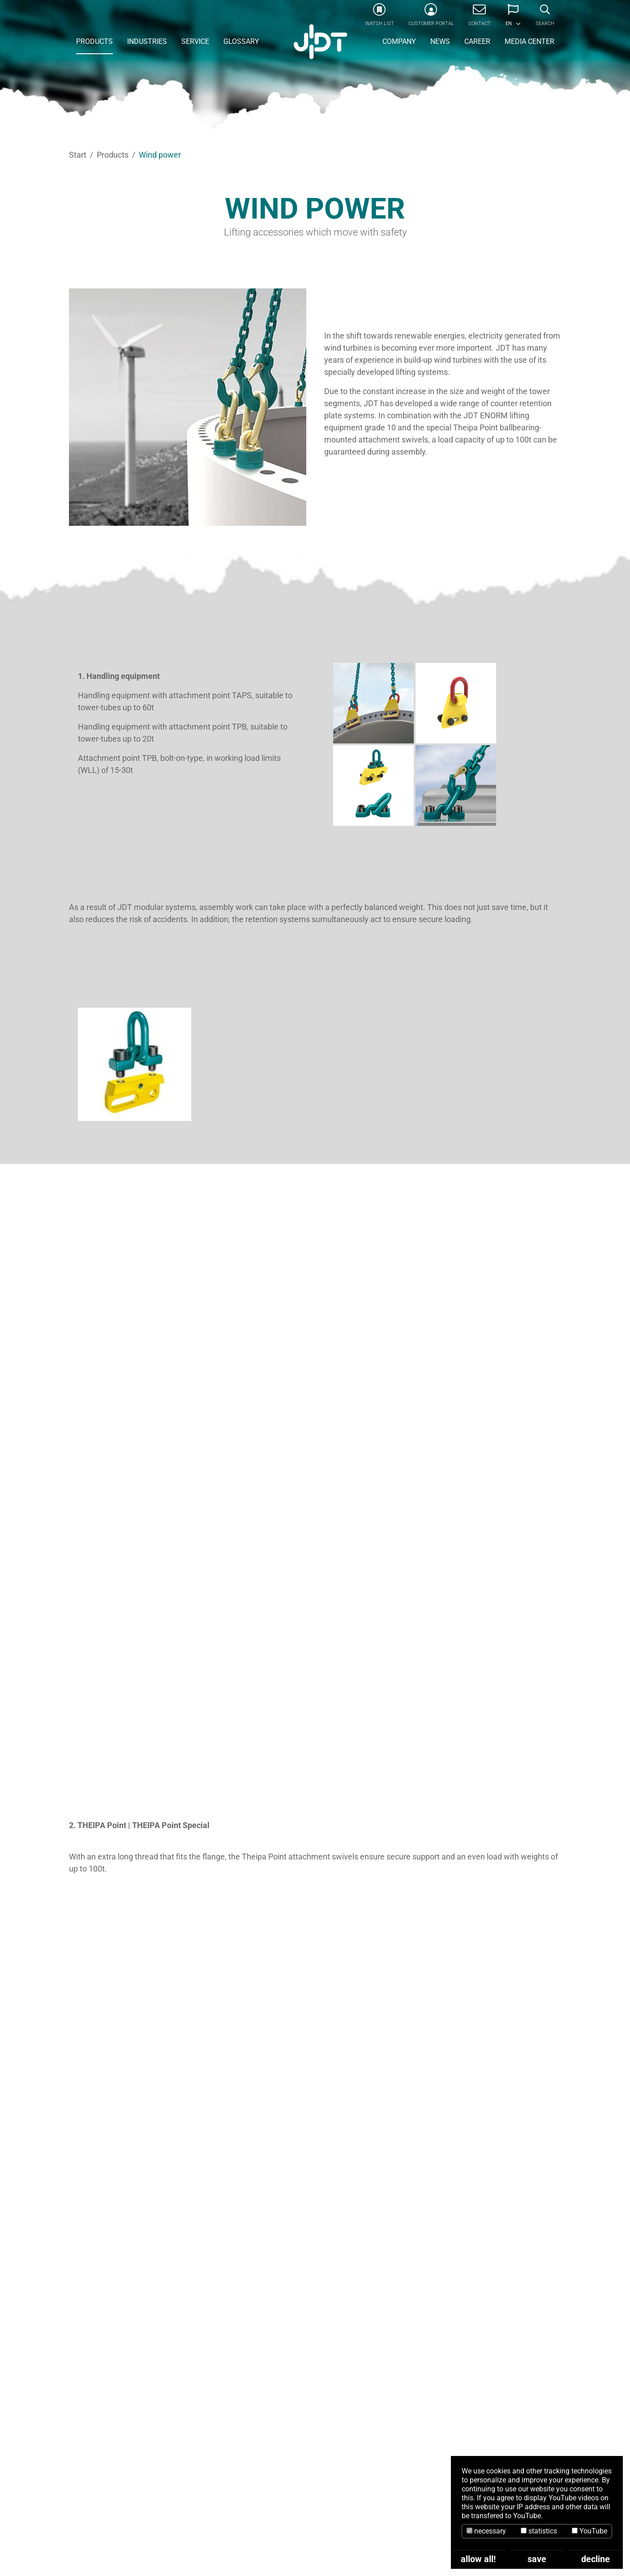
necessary (486, 2531)
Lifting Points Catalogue (415, 2035)
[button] (513, 18)
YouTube (589, 2531)
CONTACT (315, 2398)
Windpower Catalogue (415, 1948)
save (536, 2559)
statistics (539, 2531)
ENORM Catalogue (415, 1991)
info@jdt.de (166, 2527)
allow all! (478, 2559)
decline (595, 2559)
